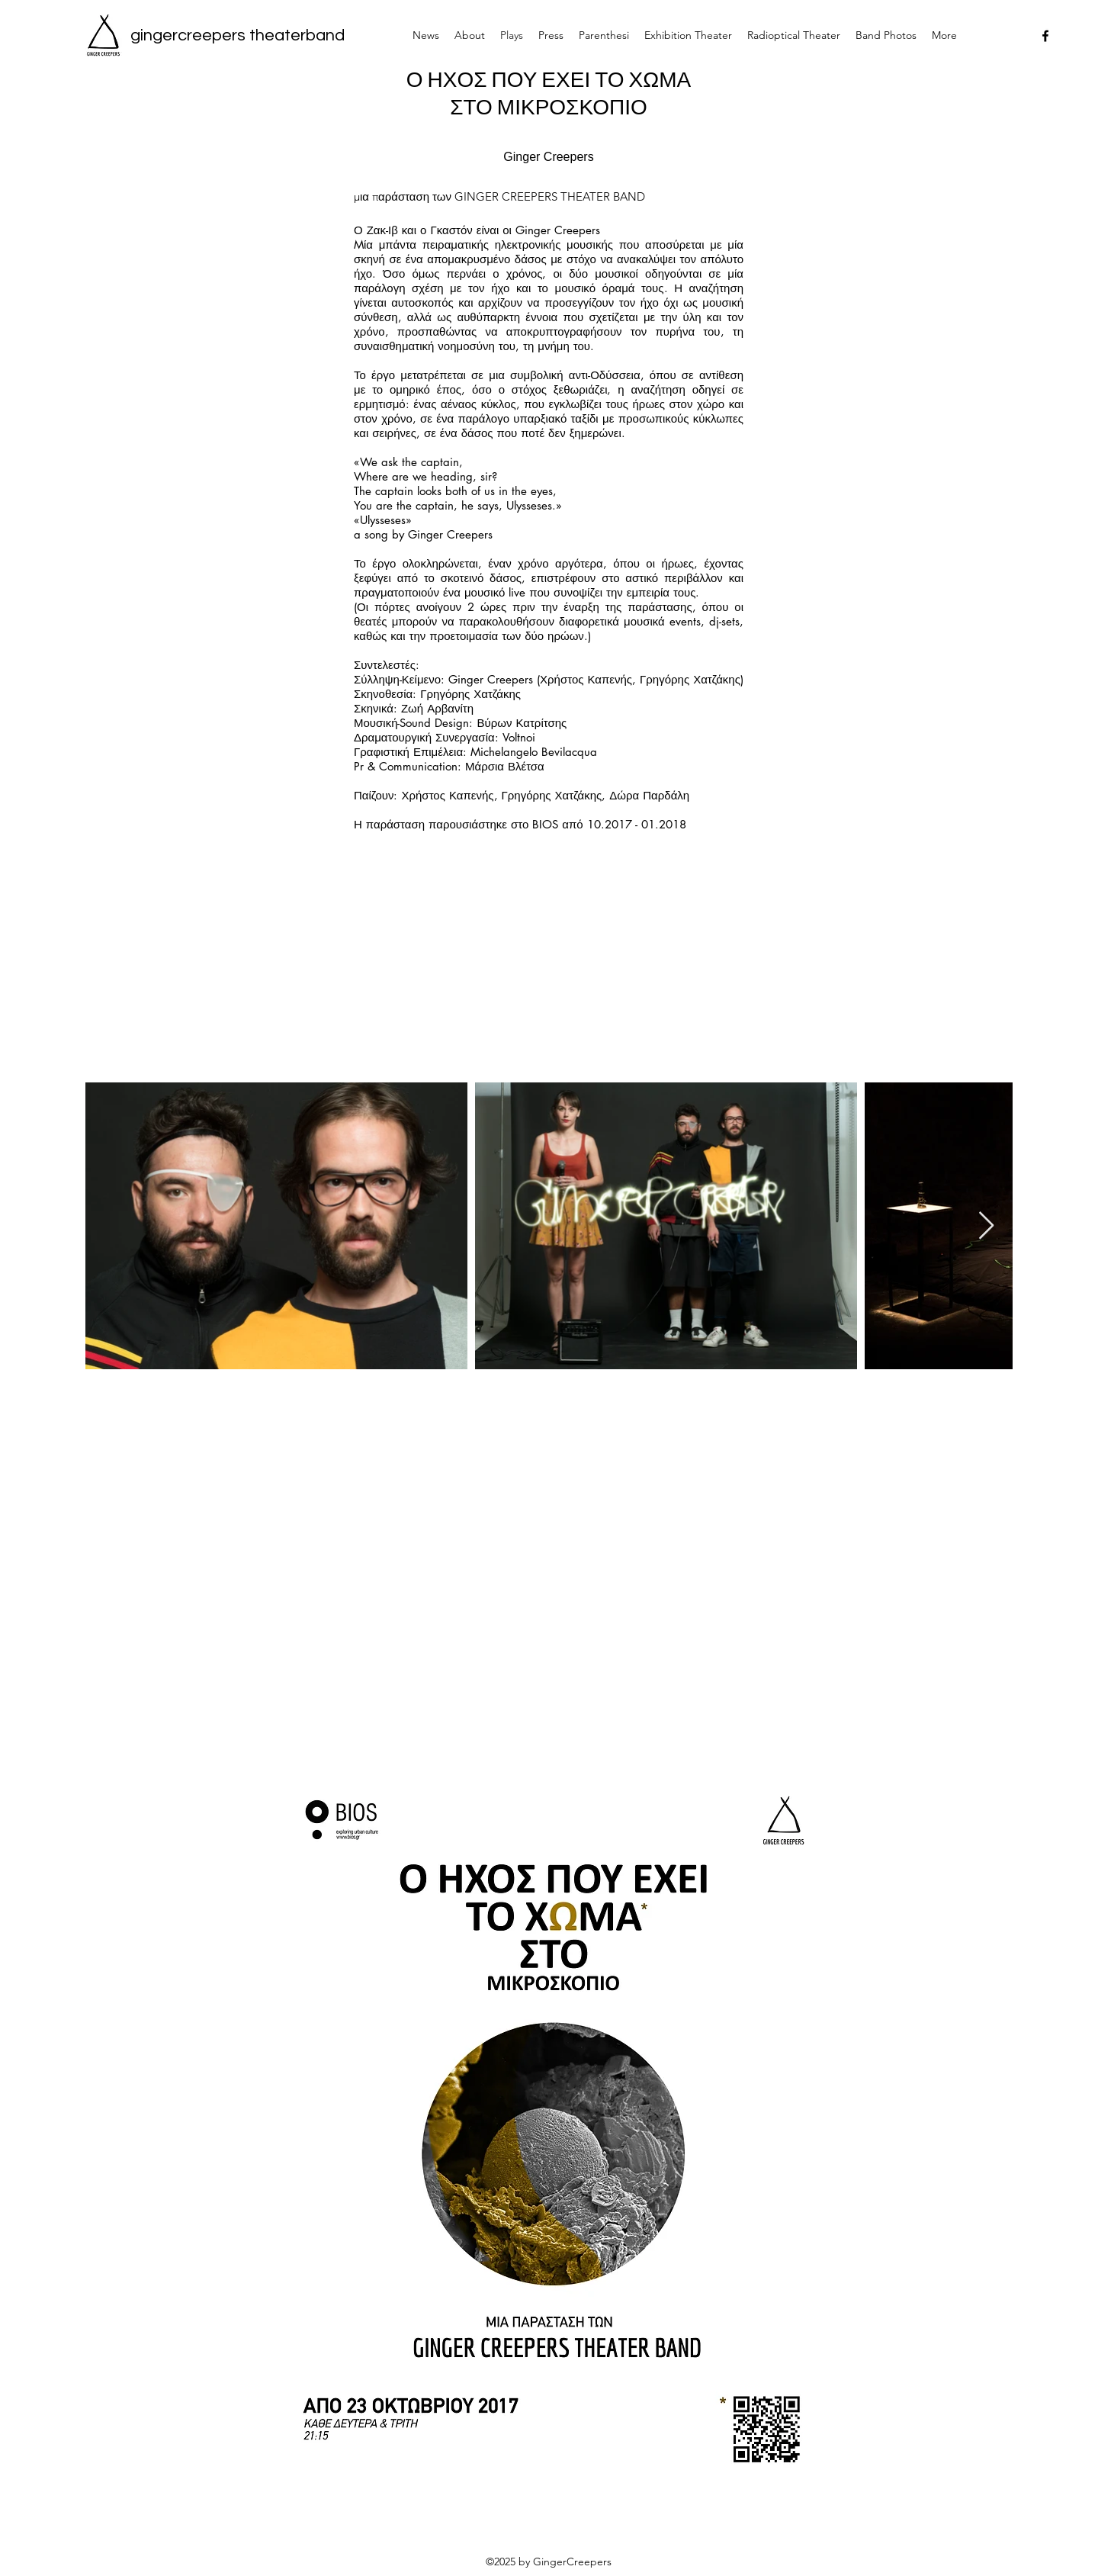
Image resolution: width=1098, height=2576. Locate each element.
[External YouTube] (551, 1580)
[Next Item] (986, 1226)
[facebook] (1045, 35)
